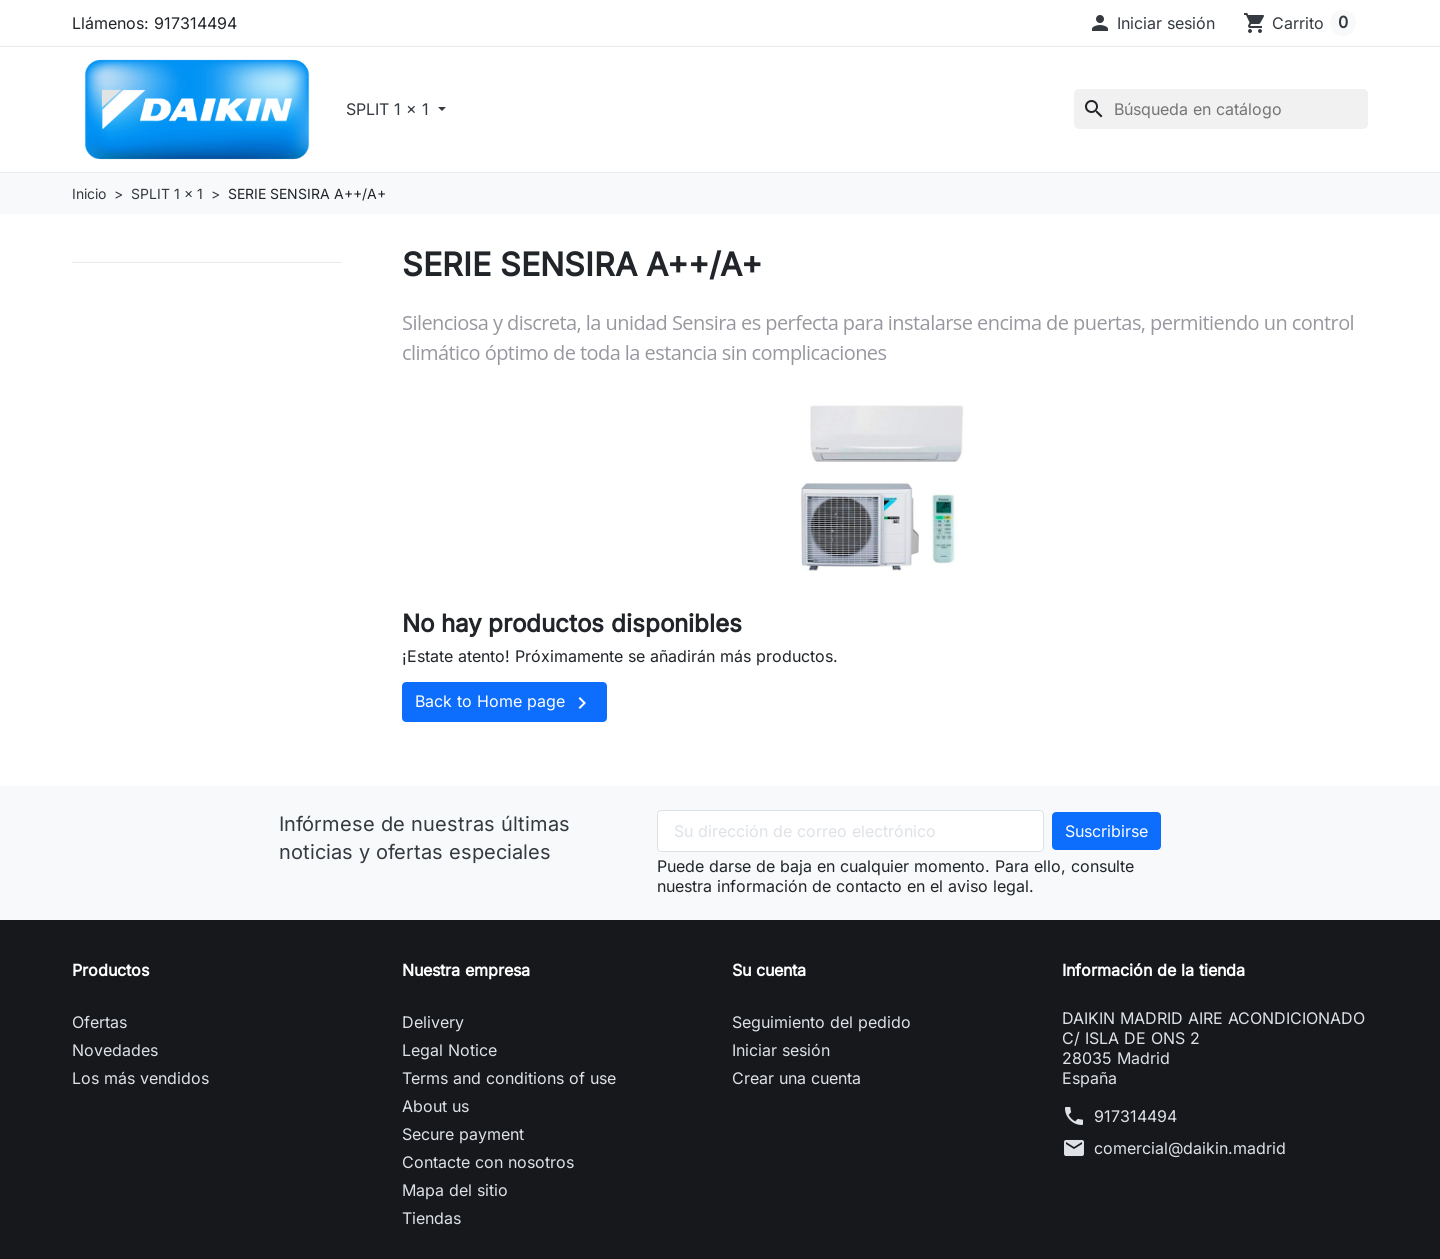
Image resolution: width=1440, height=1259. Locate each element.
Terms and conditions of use (509, 1078)
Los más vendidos (140, 1078)
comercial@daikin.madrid (1190, 1148)
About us (435, 1106)
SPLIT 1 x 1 (390, 109)
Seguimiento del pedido (821, 1022)
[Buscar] (1221, 109)
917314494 (1135, 1116)
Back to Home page (504, 703)
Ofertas (99, 1022)
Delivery (433, 1022)
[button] (1151, 23)
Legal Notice (449, 1050)
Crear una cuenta (796, 1078)
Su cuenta (769, 970)
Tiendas (431, 1218)
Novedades (115, 1050)
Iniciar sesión (781, 1050)
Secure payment (463, 1134)
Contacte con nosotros (488, 1162)
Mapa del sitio (455, 1190)
